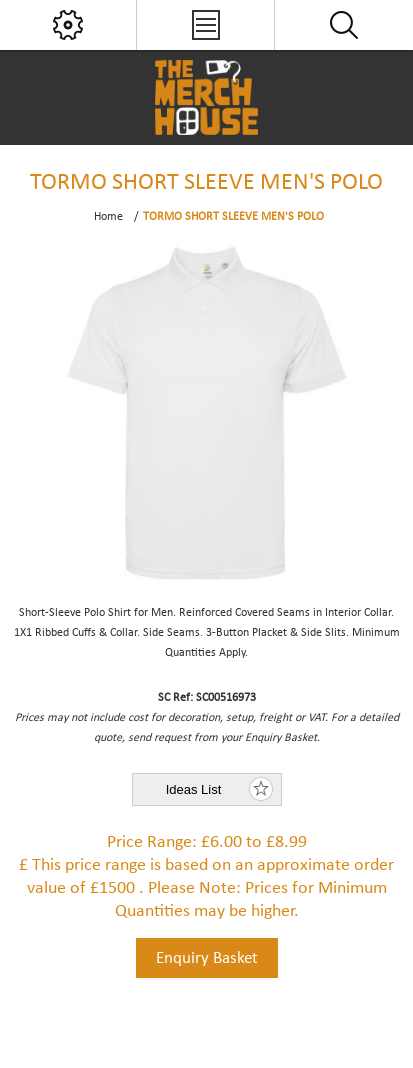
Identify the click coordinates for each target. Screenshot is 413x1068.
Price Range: (152, 842)
